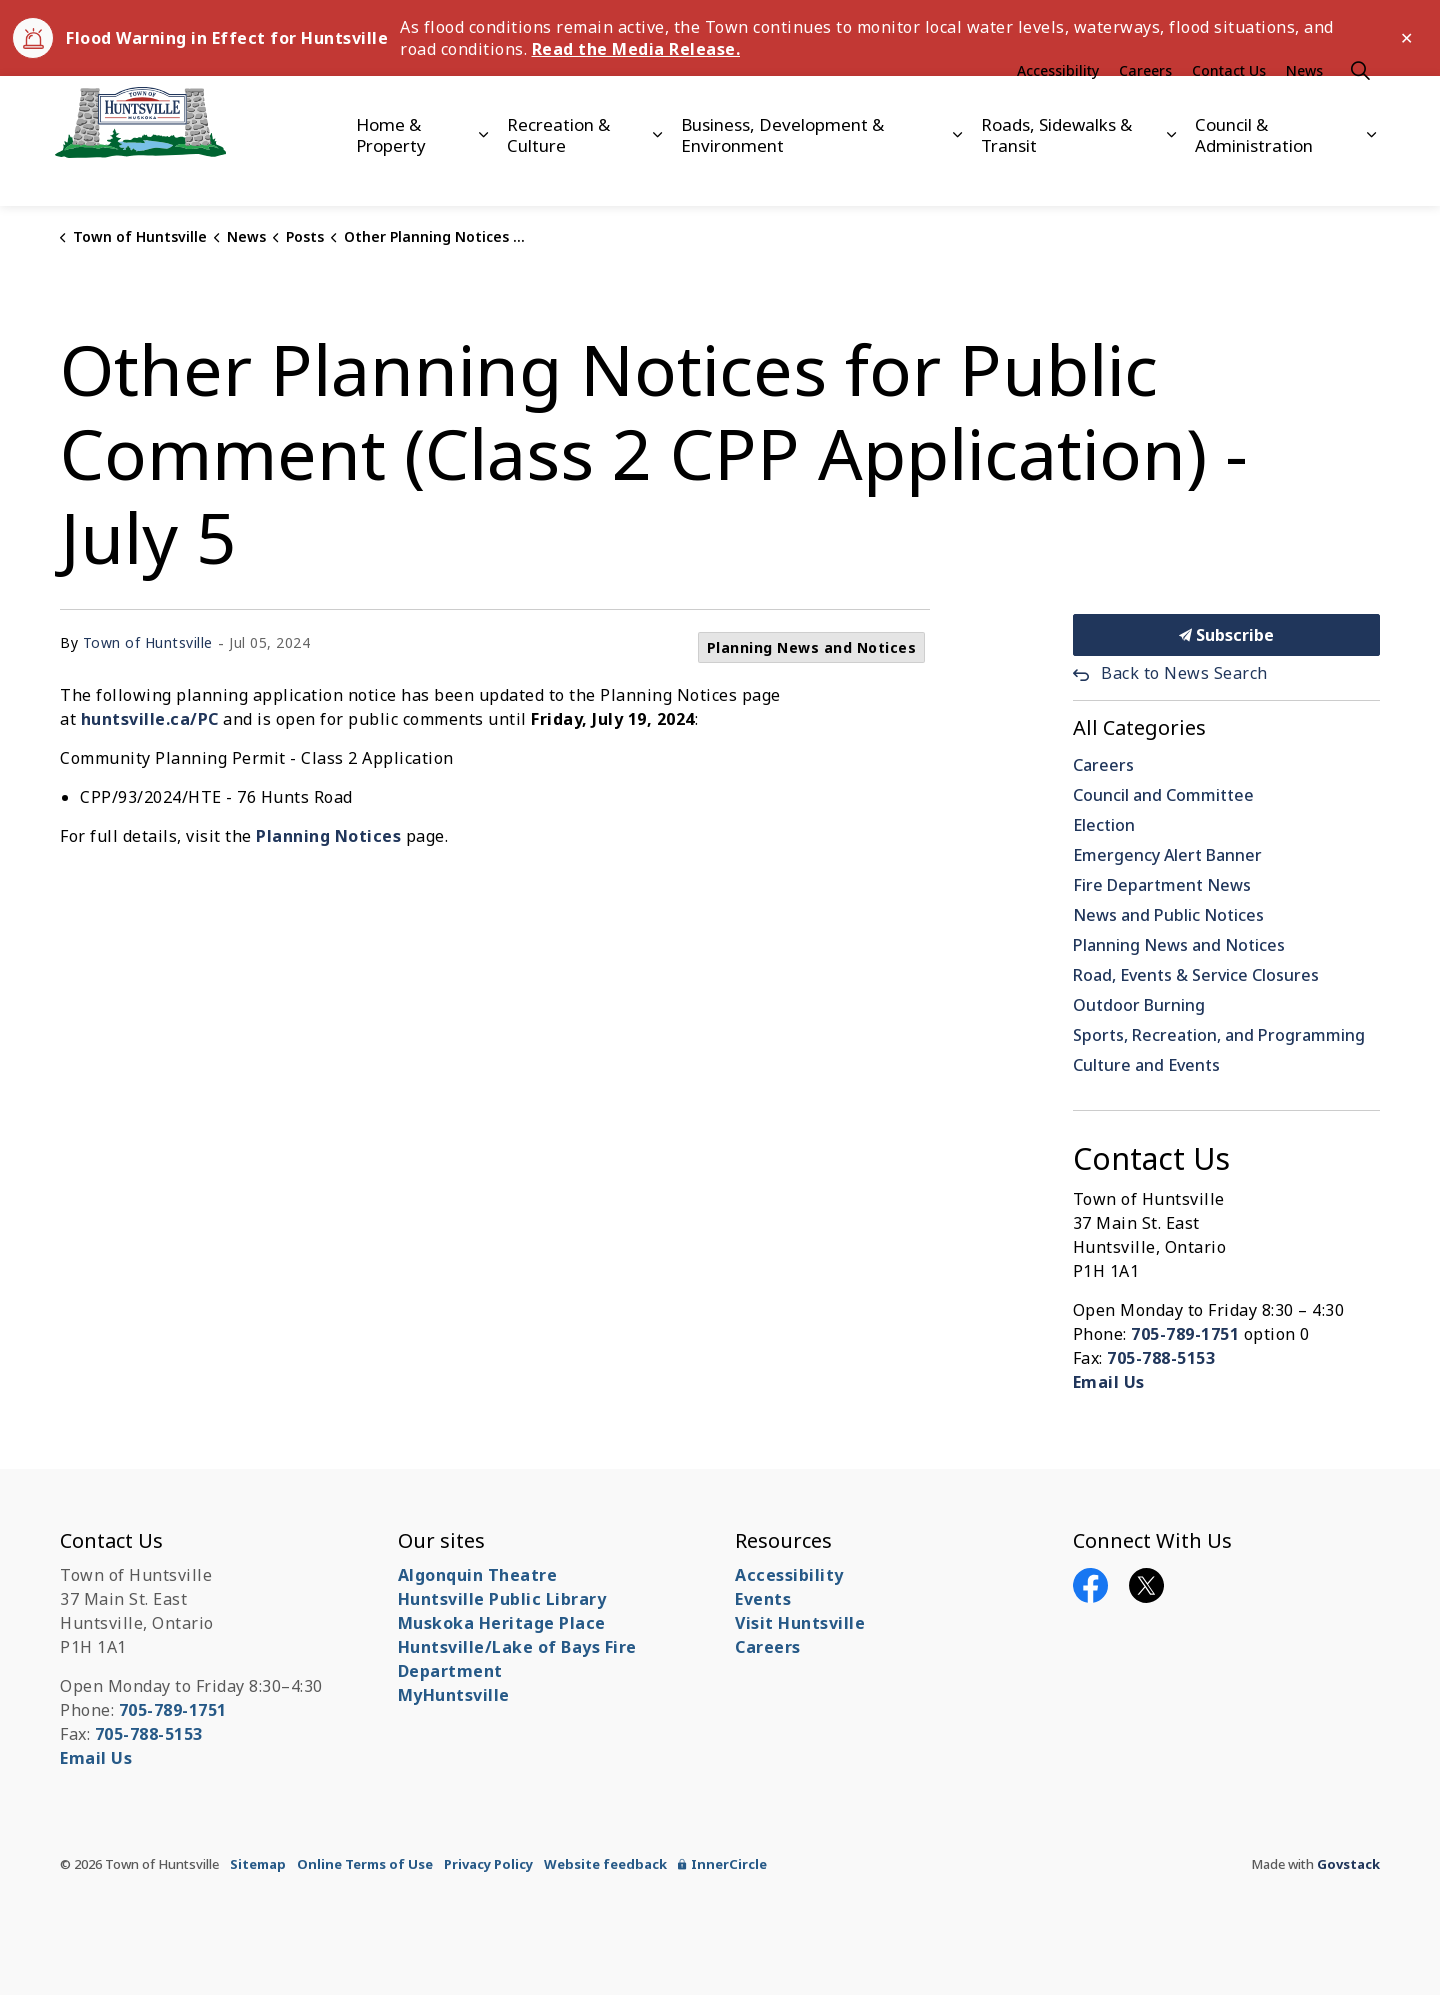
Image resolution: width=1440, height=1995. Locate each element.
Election (1104, 825)
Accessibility (1058, 108)
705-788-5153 (1161, 1358)
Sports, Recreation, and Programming (1219, 1035)
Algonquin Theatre (478, 1575)
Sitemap (258, 1864)
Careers (1145, 108)
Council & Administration (1254, 172)
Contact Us (1229, 108)
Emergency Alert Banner (1167, 855)
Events (763, 1599)
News (1304, 108)
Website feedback (605, 1864)
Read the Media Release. (636, 49)
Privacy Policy (488, 1864)
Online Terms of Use (365, 1864)
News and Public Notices (1168, 915)
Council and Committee (1163, 795)
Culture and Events (1146, 1065)
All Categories (1139, 727)
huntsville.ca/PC (150, 719)
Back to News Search (1184, 673)
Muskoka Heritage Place (502, 1623)
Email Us (1109, 1382)
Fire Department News (1162, 885)
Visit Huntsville (800, 1623)
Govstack (1348, 1864)
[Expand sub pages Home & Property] (482, 173)
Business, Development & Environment (782, 172)
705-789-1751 (1185, 1334)
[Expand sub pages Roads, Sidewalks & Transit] (1171, 173)
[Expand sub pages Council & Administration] (1371, 173)
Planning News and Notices (812, 647)
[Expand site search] (1360, 108)
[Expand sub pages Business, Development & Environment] (957, 173)
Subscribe (1227, 635)
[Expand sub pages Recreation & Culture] (657, 173)
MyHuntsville (454, 1695)
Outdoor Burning (1139, 1005)
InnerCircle (722, 1864)
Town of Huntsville (148, 642)
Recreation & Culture (558, 172)
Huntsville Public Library (502, 1599)
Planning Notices (328, 836)
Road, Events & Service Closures (1196, 975)
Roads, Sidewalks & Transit (1056, 172)
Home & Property (391, 172)
